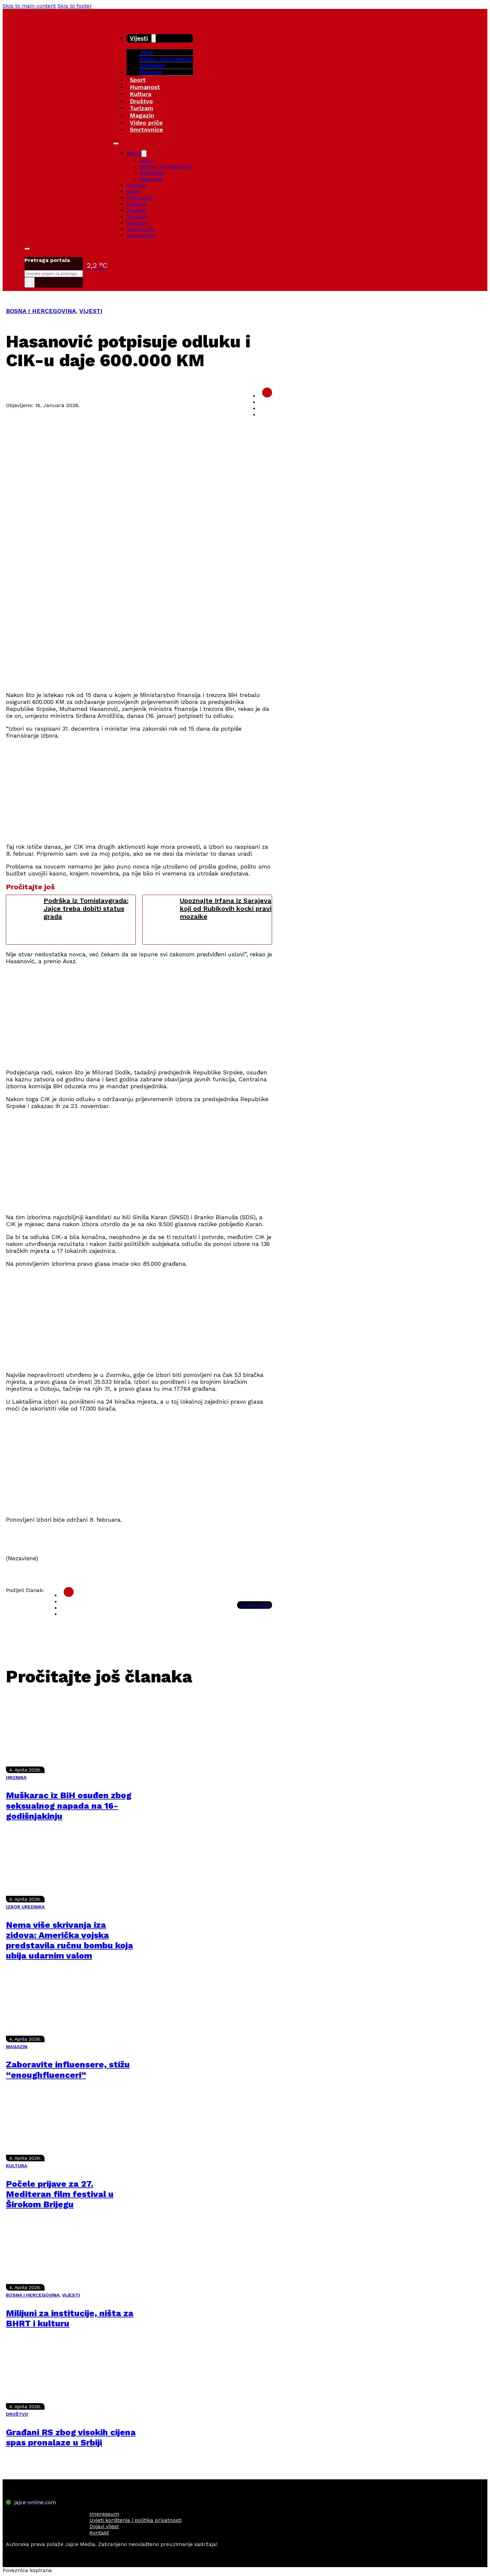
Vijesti (139, 38)
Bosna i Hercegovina (166, 59)
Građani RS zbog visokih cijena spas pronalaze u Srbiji (71, 2437)
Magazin (142, 115)
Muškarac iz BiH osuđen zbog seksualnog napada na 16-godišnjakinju (68, 1805)
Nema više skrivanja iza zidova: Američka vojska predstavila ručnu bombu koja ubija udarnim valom (69, 1940)
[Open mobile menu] (116, 143)
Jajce (146, 160)
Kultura (140, 93)
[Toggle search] (27, 249)
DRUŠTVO (17, 2414)
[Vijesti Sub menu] (153, 38)
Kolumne (151, 72)
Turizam (141, 108)
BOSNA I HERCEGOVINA (41, 310)
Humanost (145, 86)
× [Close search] (29, 282)
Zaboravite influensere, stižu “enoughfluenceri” (68, 2069)
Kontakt (99, 2532)
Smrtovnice (146, 129)
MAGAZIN (16, 2046)
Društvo (141, 101)
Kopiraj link (254, 1605)
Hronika (136, 185)
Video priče (146, 122)
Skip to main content (29, 6)
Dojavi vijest (104, 2526)
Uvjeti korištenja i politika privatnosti (135, 2520)
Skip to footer (74, 6)
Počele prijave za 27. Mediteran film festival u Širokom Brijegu (60, 2194)
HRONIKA (16, 1777)
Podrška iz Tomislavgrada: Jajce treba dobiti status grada (86, 908)
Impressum (104, 2514)
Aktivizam (152, 65)
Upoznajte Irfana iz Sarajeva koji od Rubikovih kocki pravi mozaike (225, 908)
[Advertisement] (139, 639)
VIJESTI (90, 310)
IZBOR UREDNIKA (25, 1906)
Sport (138, 79)
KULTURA (16, 2165)
